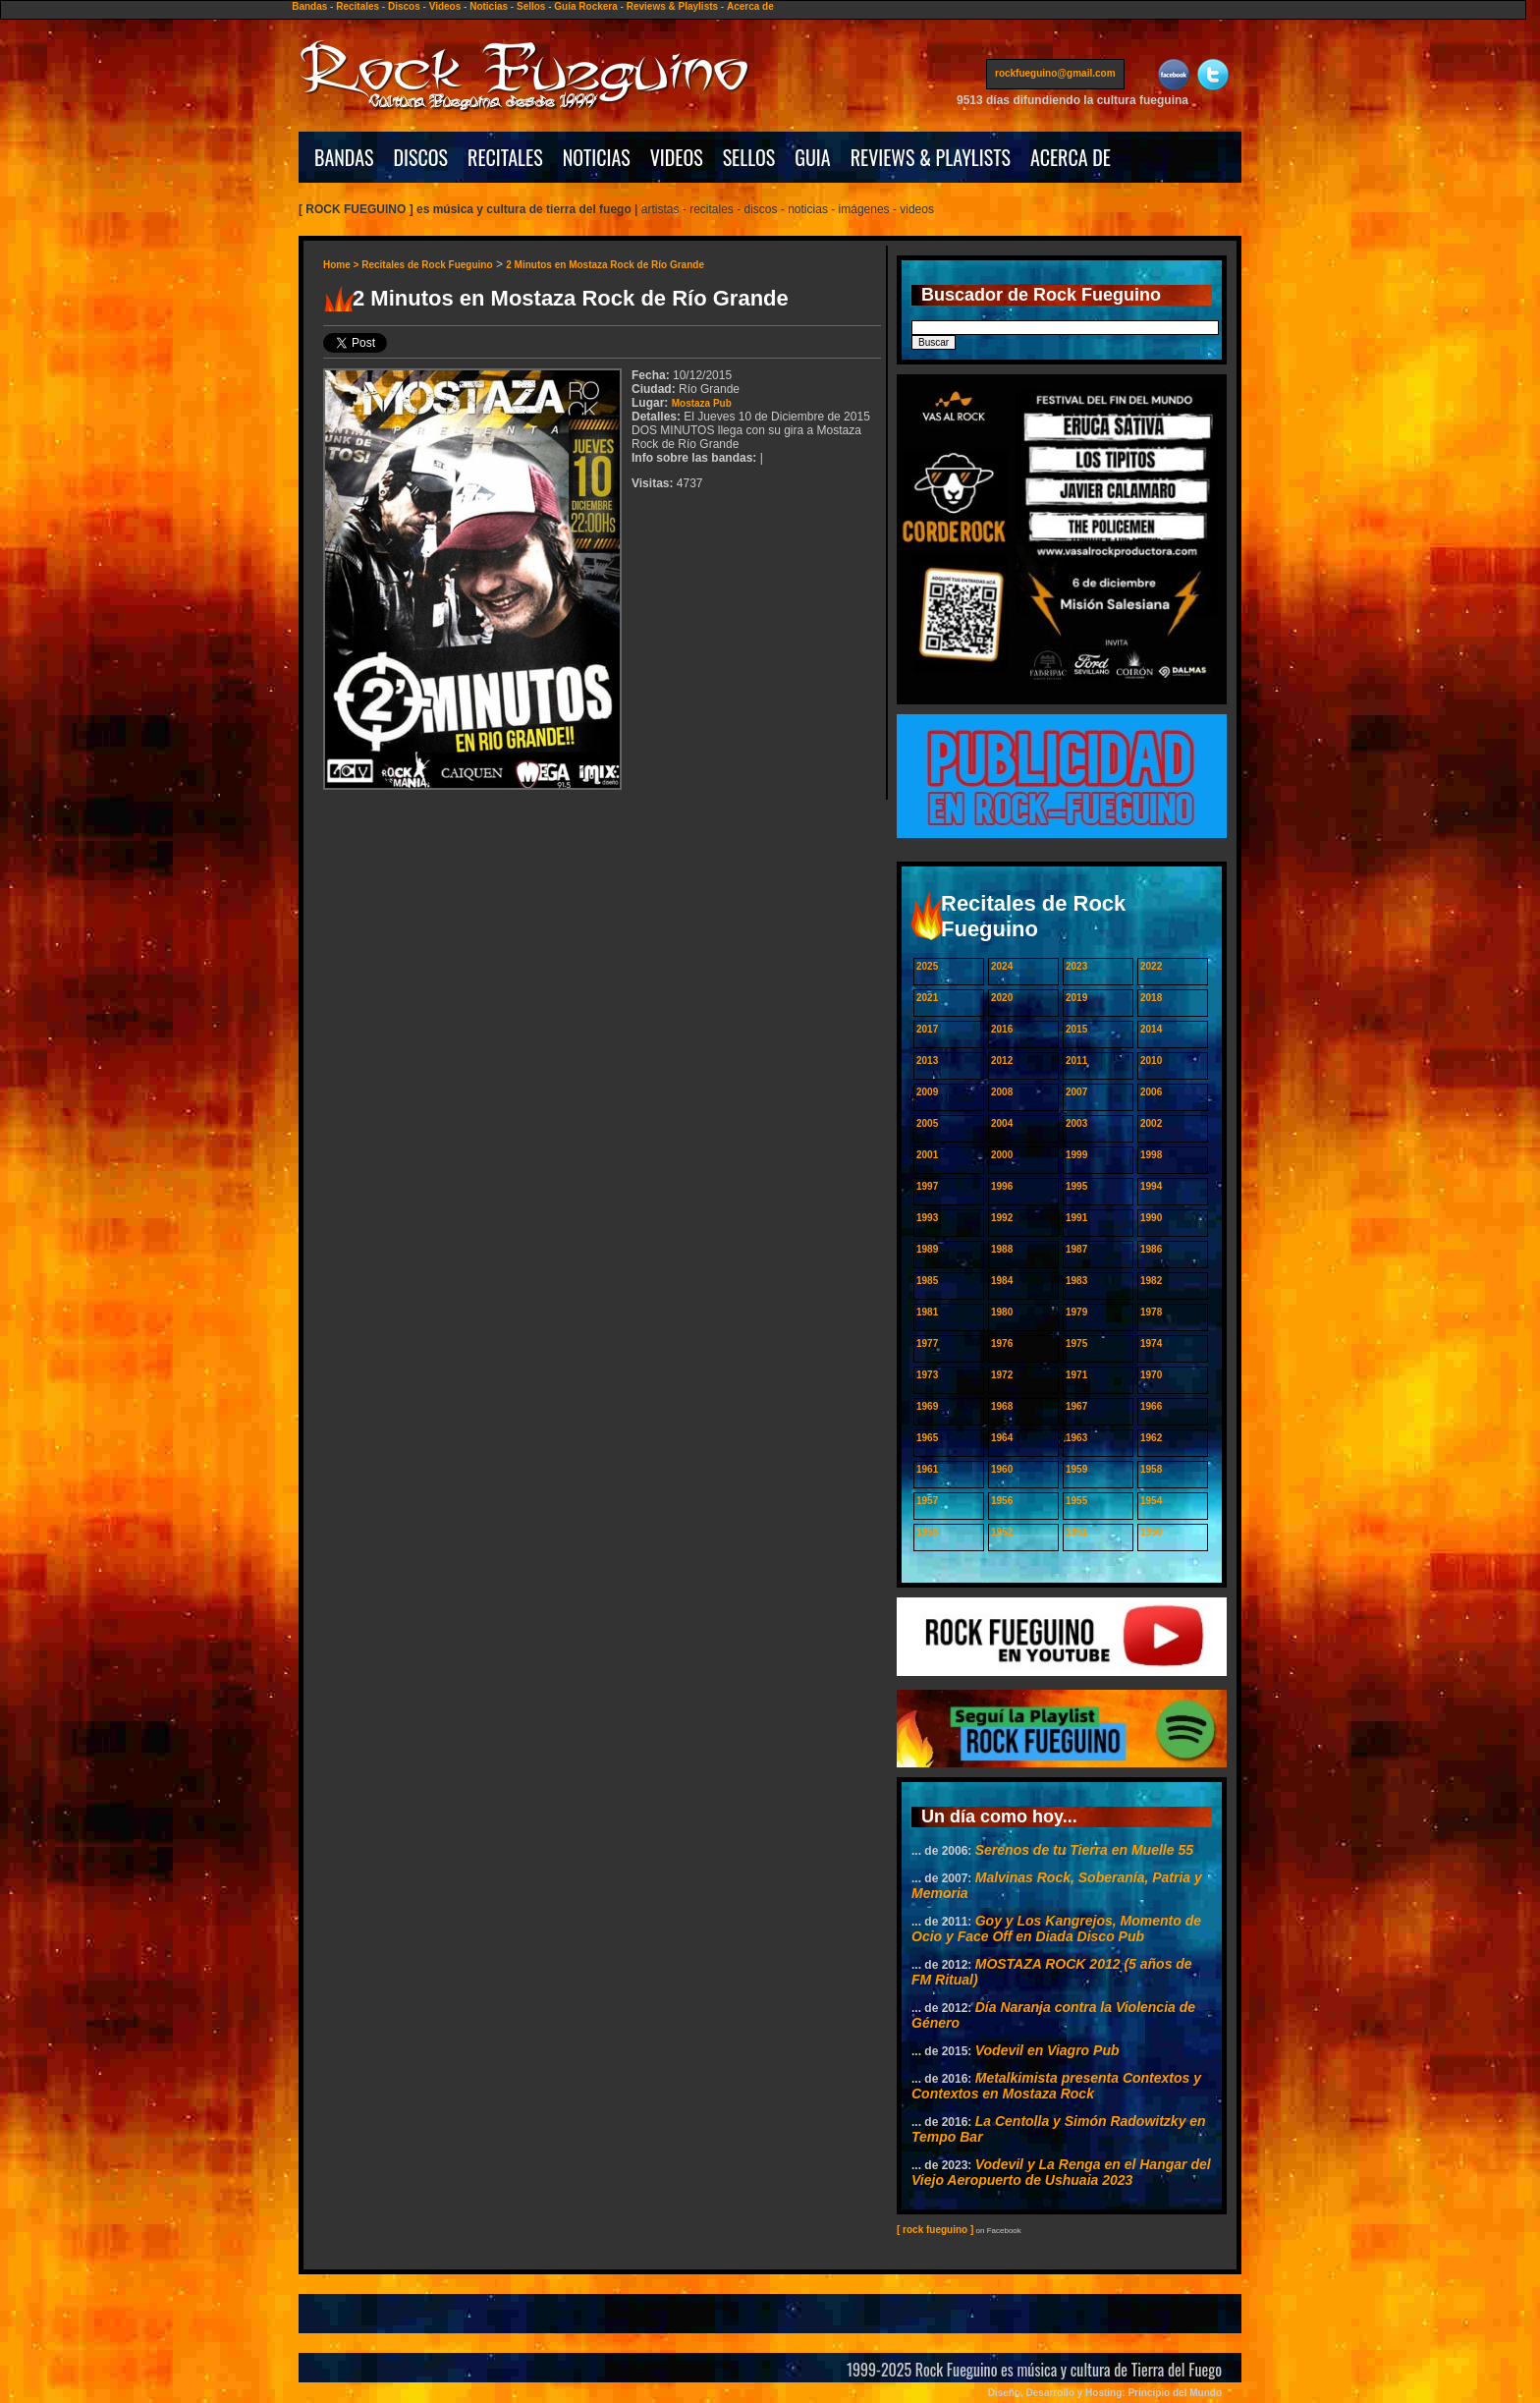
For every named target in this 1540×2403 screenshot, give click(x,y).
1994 (1151, 1186)
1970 (1151, 1374)
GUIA (812, 157)
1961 (927, 1469)
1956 (1002, 1500)
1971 (1076, 1374)
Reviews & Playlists (672, 6)
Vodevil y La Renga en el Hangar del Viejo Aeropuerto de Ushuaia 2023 (1061, 2172)
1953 (927, 1532)
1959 (1076, 1469)
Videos (445, 6)
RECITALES (505, 157)
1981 (927, 1312)
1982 (1151, 1280)
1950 (1151, 1532)
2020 (1002, 997)
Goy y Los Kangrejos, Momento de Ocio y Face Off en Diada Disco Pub (1056, 1928)
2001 (927, 1154)
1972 (1002, 1374)
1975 (1076, 1343)
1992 (1002, 1217)
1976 (1002, 1343)
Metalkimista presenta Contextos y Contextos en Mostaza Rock (1056, 2085)
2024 (1002, 966)
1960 (1002, 1469)
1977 (927, 1343)
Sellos (531, 6)
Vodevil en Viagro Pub (1047, 2050)
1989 (927, 1249)
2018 (1151, 997)
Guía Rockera (585, 6)
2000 (1002, 1154)
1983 (1076, 1280)
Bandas (309, 6)
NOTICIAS (597, 157)
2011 (1076, 1060)
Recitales (357, 6)
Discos (404, 6)
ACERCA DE (1070, 157)
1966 (1151, 1406)
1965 (927, 1437)
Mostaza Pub (702, 403)
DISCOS (421, 157)
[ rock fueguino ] (935, 2229)
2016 (1002, 1029)
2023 (1076, 966)
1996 (1002, 1186)
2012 (1002, 1060)
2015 (1076, 1029)
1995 (1076, 1186)
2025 (927, 966)
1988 (1002, 1249)
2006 (1151, 1092)
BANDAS (344, 157)
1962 (1151, 1437)
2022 (1151, 966)
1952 (1002, 1532)
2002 (1151, 1123)
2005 (927, 1123)
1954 (1151, 1500)
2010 (1151, 1060)
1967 (1076, 1406)
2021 (927, 997)
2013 (927, 1060)
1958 (1151, 1469)
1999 (1076, 1154)
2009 (927, 1092)
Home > (342, 264)
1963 (1076, 1437)
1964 (1002, 1437)
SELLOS (749, 157)
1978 (1151, 1312)
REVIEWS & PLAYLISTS (931, 157)
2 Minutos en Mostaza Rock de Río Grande (605, 264)
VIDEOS (676, 157)
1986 (1151, 1249)
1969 (927, 1406)
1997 (927, 1186)
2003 (1076, 1123)
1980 (1002, 1312)
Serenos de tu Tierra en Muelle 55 (1084, 1850)
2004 (1002, 1123)
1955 (1076, 1500)
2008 (1002, 1092)
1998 (1151, 1154)
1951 (1076, 1532)
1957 (927, 1500)
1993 (927, 1217)
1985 (927, 1280)
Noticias (488, 6)
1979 (1076, 1312)
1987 (1076, 1249)
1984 (1002, 1280)
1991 (1076, 1217)
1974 (1151, 1343)
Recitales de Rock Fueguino (426, 264)
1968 (1002, 1406)
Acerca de (750, 6)
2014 (1151, 1029)
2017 (927, 1029)
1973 (927, 1374)
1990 (1151, 1217)
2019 (1076, 997)
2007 (1076, 1092)
